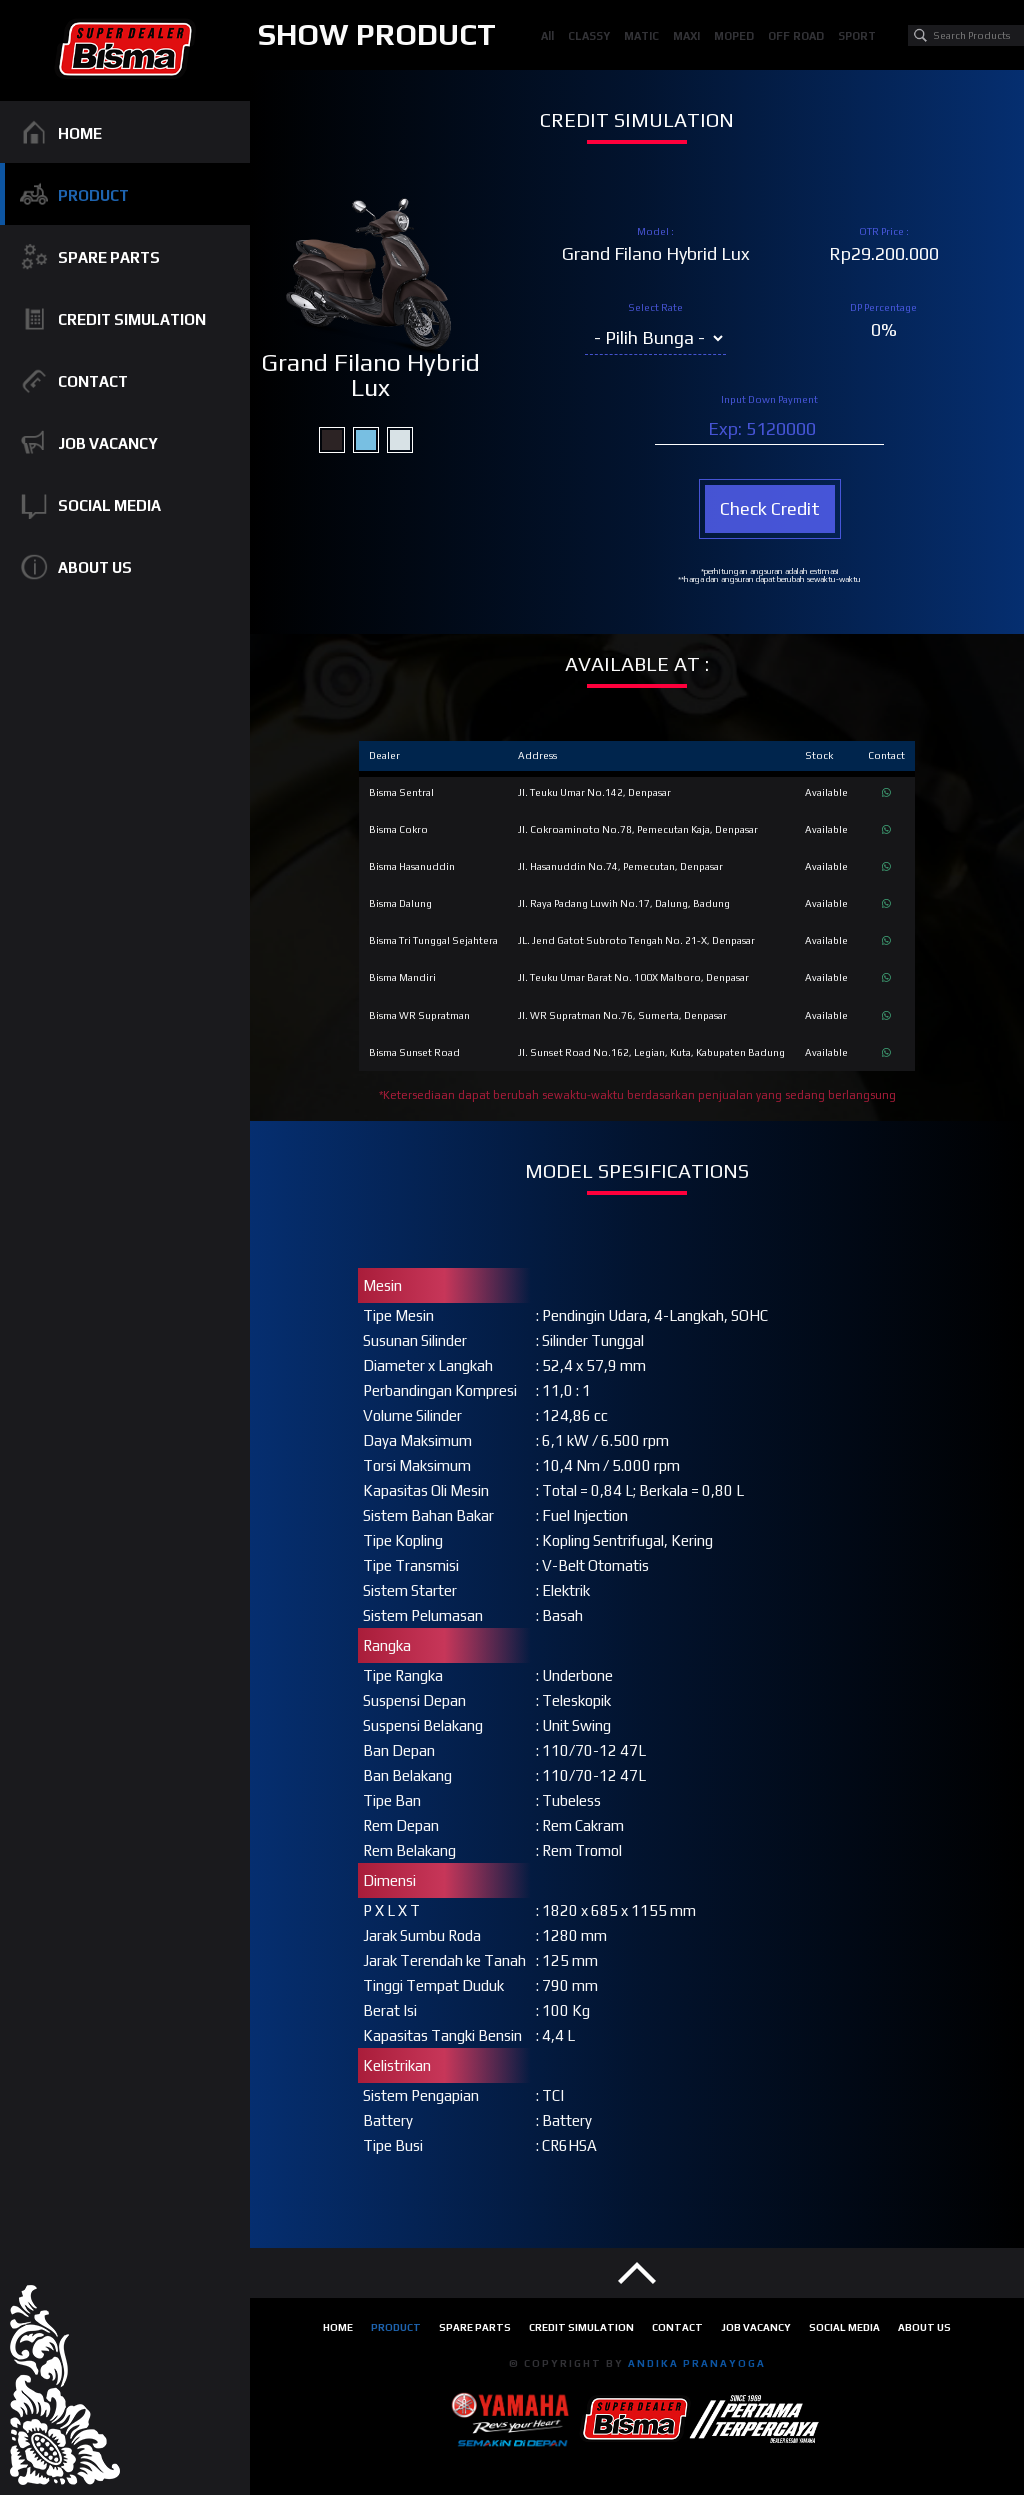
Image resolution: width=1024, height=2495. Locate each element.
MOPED (734, 36)
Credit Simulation (581, 2326)
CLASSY (589, 36)
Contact (677, 2326)
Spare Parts (475, 2326)
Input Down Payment (769, 400)
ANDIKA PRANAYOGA (697, 2362)
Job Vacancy (756, 2326)
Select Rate (655, 308)
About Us (924, 2326)
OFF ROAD (796, 36)
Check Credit (770, 508)
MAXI (686, 36)
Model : (655, 232)
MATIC (641, 36)
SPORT (857, 36)
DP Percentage (883, 308)
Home (338, 2326)
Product (396, 2326)
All (547, 36)
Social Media (844, 2326)
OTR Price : (884, 232)
